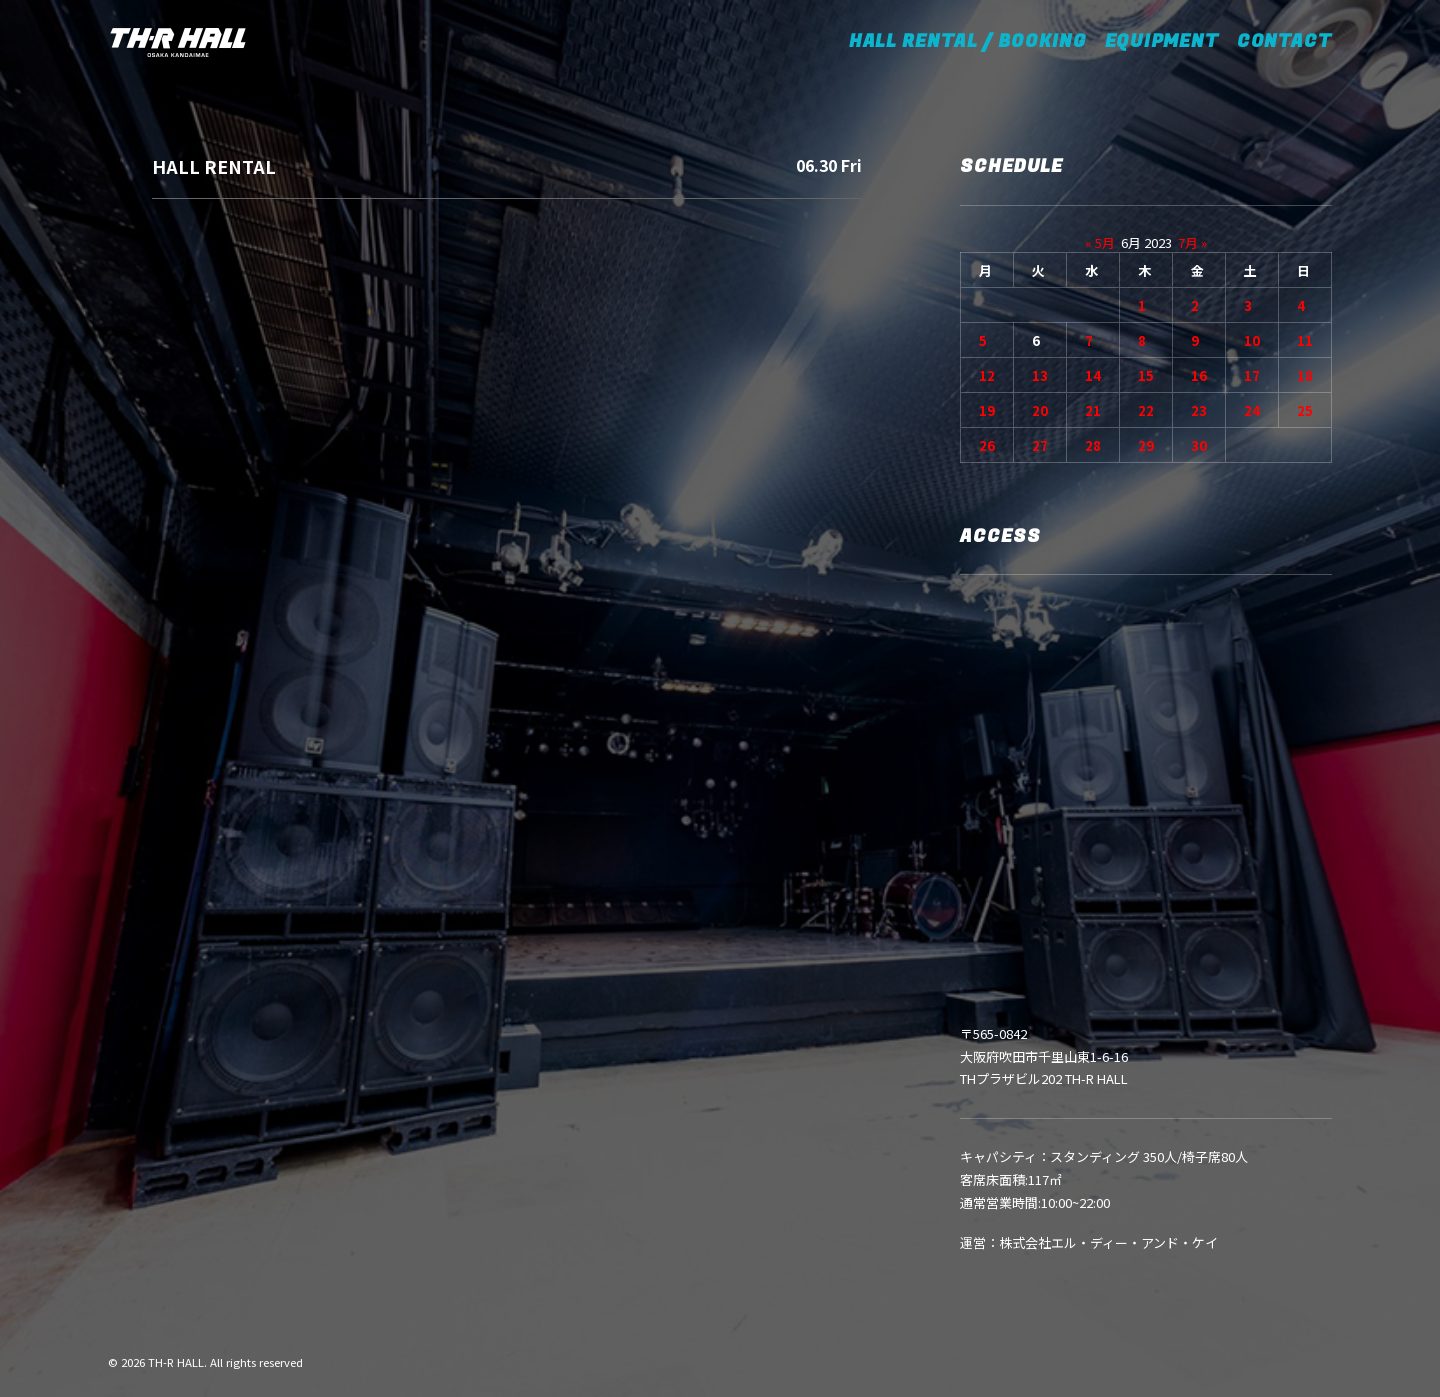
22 (1146, 410)
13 (1040, 375)
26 (987, 445)
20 (1040, 410)
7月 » (1192, 242)
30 (1199, 445)
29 (1146, 445)
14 (1093, 375)
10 (1252, 340)
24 (1252, 410)
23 (1199, 410)
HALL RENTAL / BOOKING (974, 41)
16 (1199, 375)
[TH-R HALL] (178, 42)
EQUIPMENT (1162, 41)
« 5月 (1100, 242)
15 (1146, 375)
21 (1093, 410)
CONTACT (1284, 41)
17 (1252, 375)
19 (987, 410)
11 (1305, 340)
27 (1040, 445)
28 (1093, 445)
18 (1305, 375)
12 (987, 375)
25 (1305, 410)
